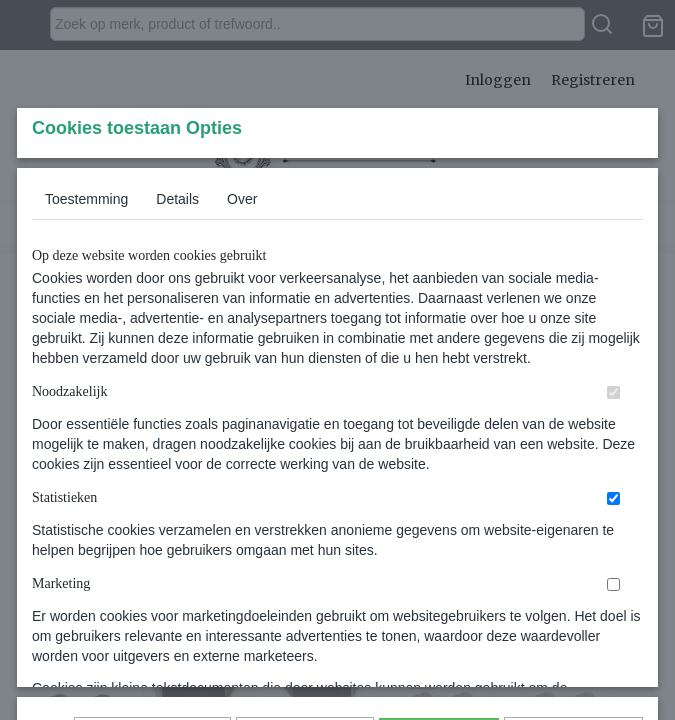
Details (177, 331)
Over (242, 331)
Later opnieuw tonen (152, 596)
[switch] (613, 524)
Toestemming (86, 331)
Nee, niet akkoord (574, 596)
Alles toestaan (439, 596)
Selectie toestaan (304, 596)
